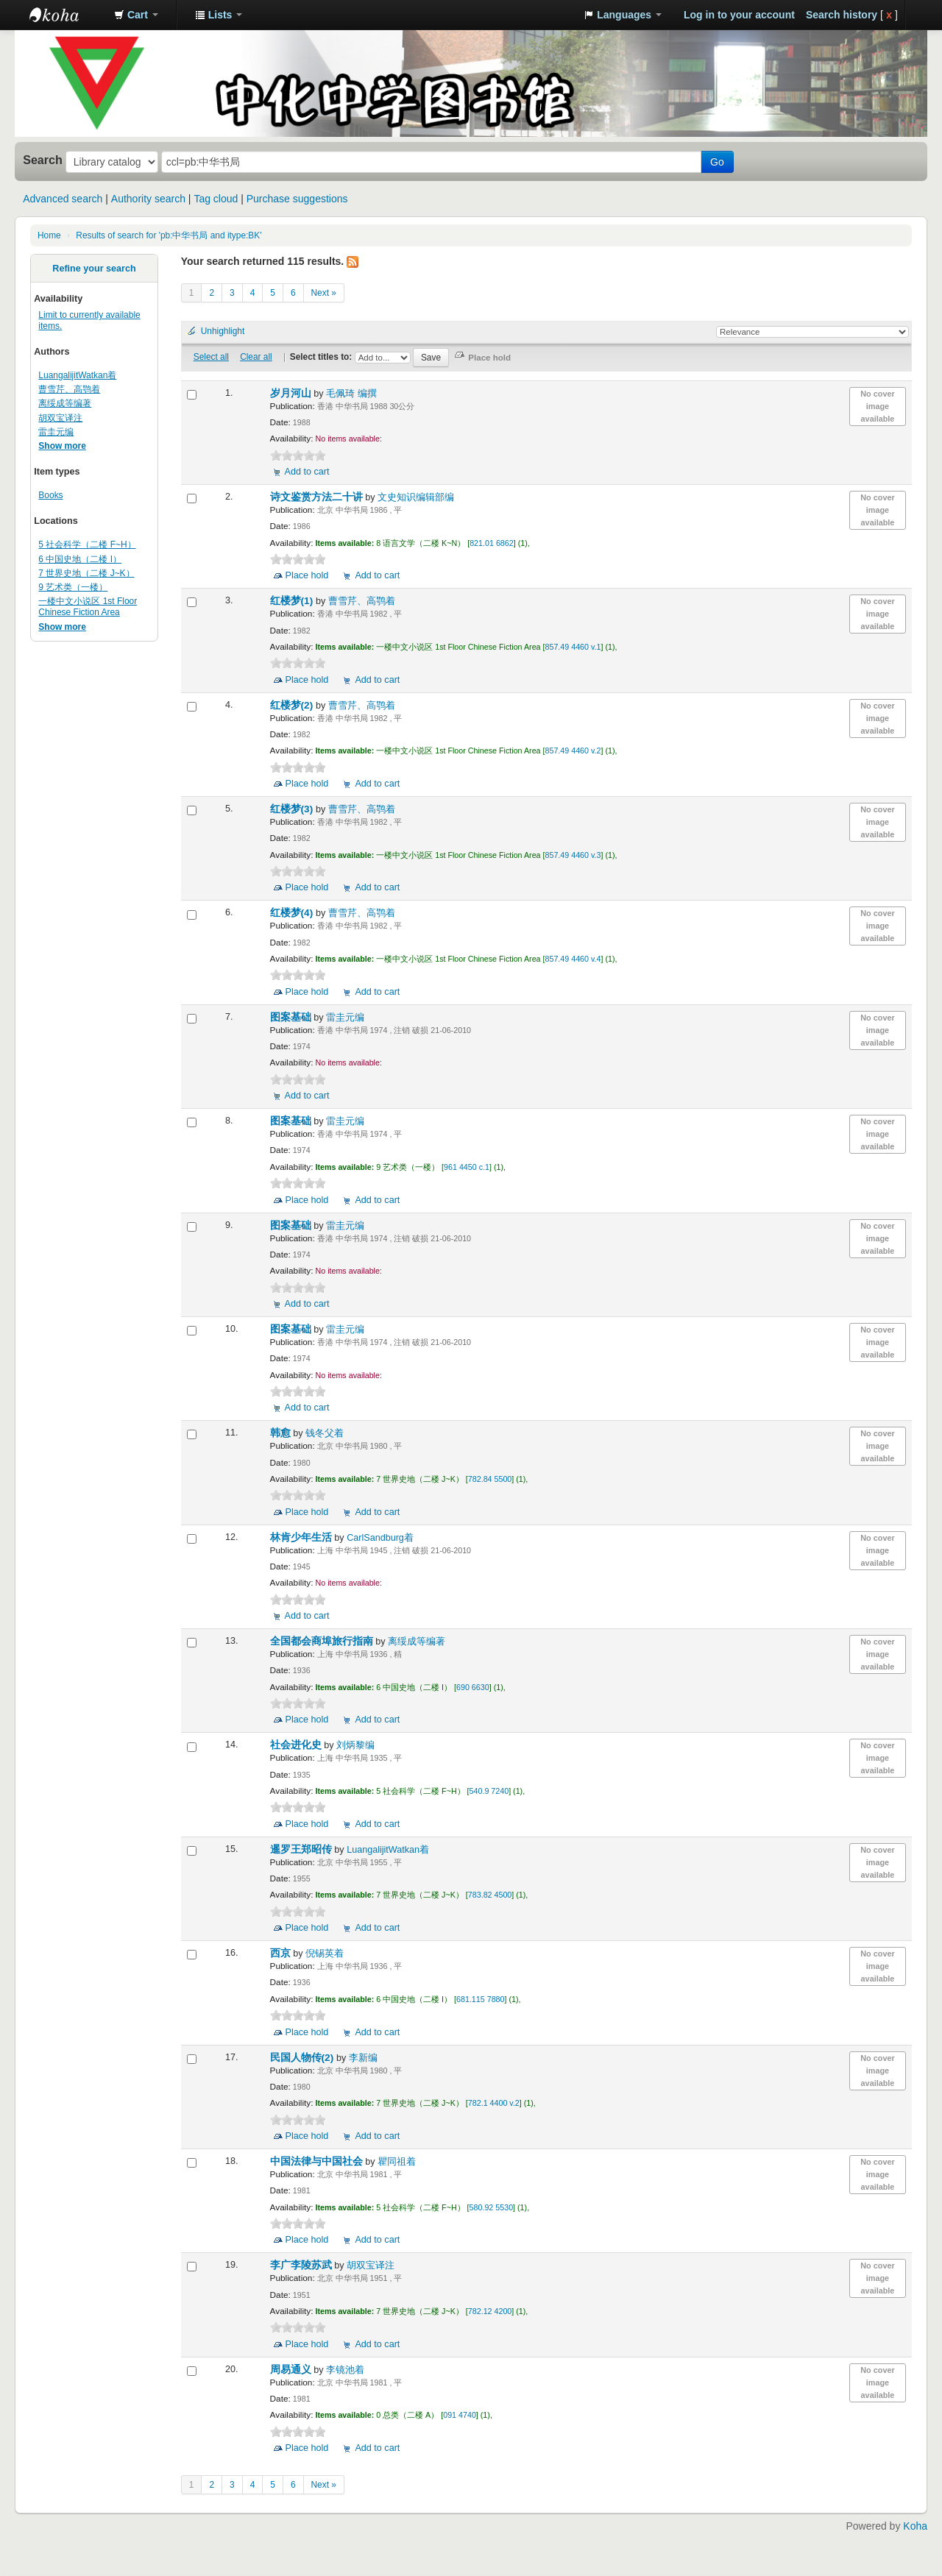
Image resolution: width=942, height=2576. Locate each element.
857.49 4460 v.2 (573, 750)
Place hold (307, 575)
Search (43, 159)
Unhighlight (223, 331)
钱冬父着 (324, 1433)
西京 (282, 1953)
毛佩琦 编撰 (351, 393)
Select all (211, 357)
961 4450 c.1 (466, 1167)
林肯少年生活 (302, 1537)
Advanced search (62, 199)
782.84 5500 (490, 1479)
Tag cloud (216, 199)
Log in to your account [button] (739, 15)
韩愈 (282, 1432)
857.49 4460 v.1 (573, 646)
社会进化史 (297, 1744)
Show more (62, 446)
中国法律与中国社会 (318, 2161)
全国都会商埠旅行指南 (323, 1641)
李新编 (363, 2058)
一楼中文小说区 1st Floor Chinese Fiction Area (87, 606)
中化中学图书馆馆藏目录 (66, 14)
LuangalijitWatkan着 (77, 375)
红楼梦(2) (293, 705)
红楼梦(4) (293, 912)
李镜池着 (345, 2370)
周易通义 (292, 2369)
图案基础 (292, 1017)
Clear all (256, 357)
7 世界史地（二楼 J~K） (86, 573)
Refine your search (93, 268)
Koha (915, 2526)
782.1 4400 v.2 (494, 2102)
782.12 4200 (490, 2311)
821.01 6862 (492, 543)
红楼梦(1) (293, 600)
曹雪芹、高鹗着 (69, 389)
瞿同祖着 (397, 2162)
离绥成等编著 (64, 403)
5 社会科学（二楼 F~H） (86, 544)
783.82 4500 (490, 1894)
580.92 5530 (492, 2207)
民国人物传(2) (303, 2057)
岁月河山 (292, 393)
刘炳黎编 (355, 1745)
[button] (136, 14)
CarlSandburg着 (380, 1538)
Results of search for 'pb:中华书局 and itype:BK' (168, 235)
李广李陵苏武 (302, 2265)
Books (50, 495)
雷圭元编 (56, 432)
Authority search (148, 199)
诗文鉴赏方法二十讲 (318, 497)
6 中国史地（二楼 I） (79, 559)
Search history (841, 15)
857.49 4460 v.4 (573, 958)
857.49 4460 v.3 (573, 855)
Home (49, 235)
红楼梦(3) (293, 809)
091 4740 (459, 2414)
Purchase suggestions (297, 199)
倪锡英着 (324, 1953)
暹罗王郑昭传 (302, 1849)
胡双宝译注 (60, 418)
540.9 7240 (489, 1790)
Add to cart (307, 471)
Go (717, 162)
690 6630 (472, 1687)
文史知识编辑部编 (416, 497)
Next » (323, 293)
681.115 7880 (480, 1999)
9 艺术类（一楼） (72, 587)
